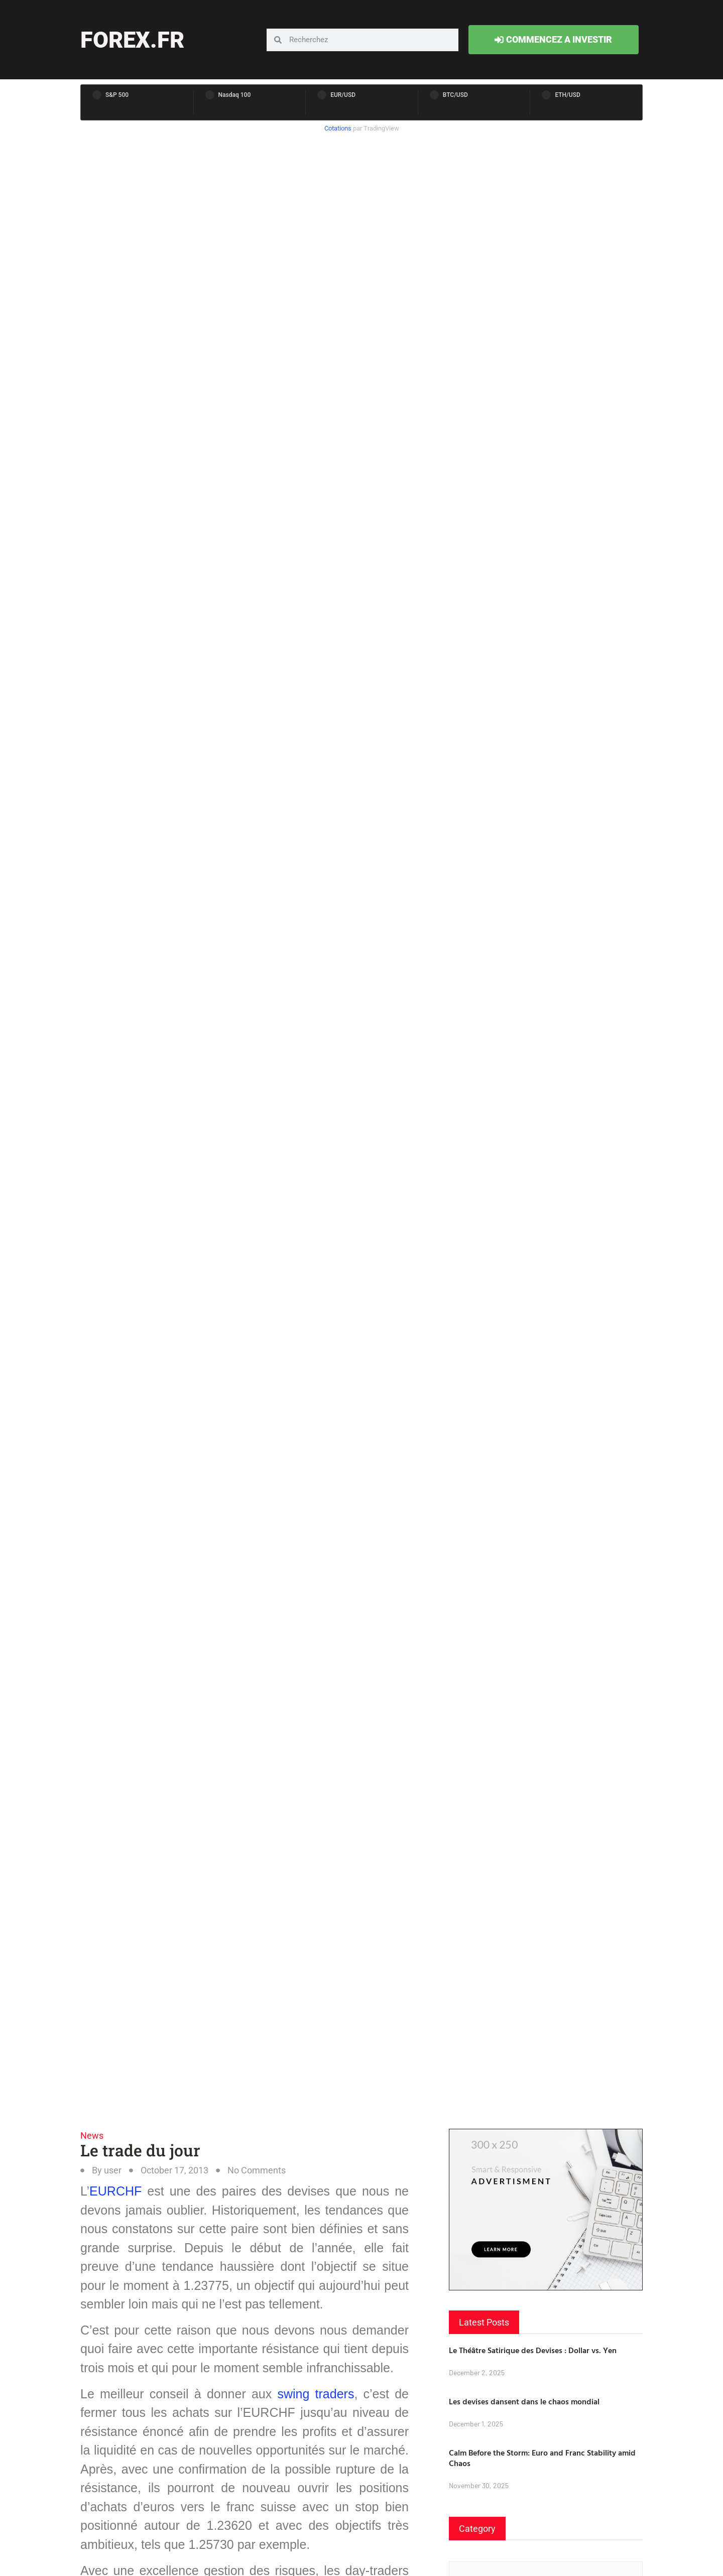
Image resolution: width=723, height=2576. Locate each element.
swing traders (315, 2394)
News (91, 2135)
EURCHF (115, 2191)
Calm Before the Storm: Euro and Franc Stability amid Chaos (542, 2457)
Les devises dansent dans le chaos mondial (524, 2401)
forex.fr (132, 40)
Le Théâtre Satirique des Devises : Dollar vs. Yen (533, 2350)
